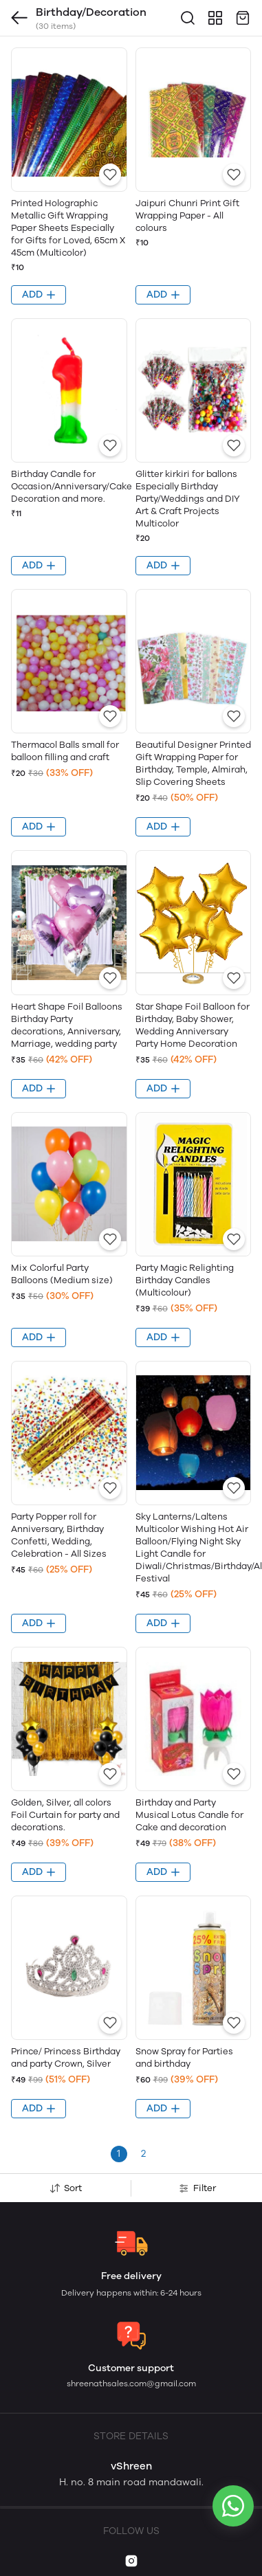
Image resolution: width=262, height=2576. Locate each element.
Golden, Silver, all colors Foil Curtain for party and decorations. (65, 1814)
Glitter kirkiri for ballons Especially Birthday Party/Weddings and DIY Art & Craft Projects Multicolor (187, 499)
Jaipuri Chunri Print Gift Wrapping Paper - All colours (187, 215)
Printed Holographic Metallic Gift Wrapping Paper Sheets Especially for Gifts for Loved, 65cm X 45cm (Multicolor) (68, 228)
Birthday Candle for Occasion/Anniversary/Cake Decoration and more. (71, 486)
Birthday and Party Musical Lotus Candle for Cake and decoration (189, 1814)
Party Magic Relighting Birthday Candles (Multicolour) (184, 1280)
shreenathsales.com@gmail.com (131, 2383)
